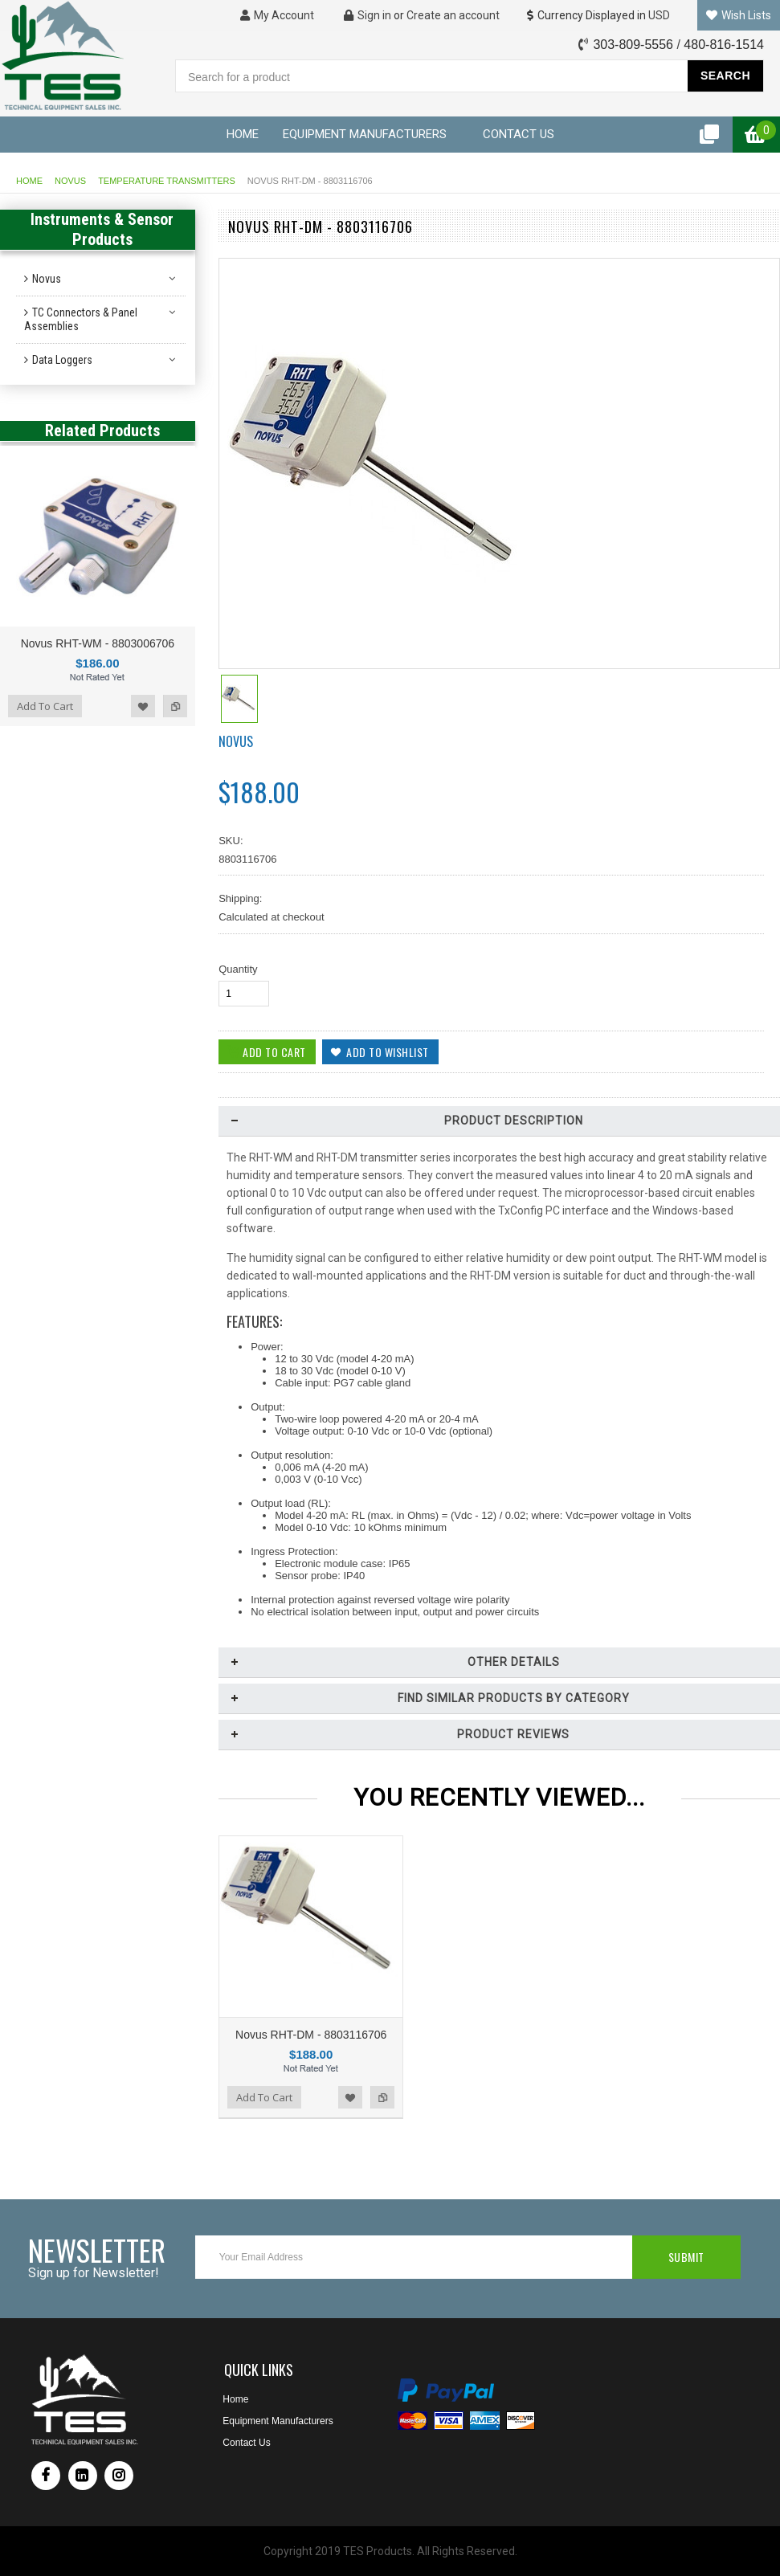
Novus (70, 181)
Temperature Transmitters (166, 181)
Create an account (453, 15)
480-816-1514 (724, 44)
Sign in (367, 15)
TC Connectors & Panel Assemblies (80, 319)
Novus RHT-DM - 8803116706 (310, 2034)
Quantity (237, 969)
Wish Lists (738, 15)
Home (29, 181)
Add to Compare (175, 706)
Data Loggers (62, 359)
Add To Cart (45, 706)
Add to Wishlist (143, 706)
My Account (277, 15)
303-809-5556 (633, 44)
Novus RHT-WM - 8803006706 (97, 643)
